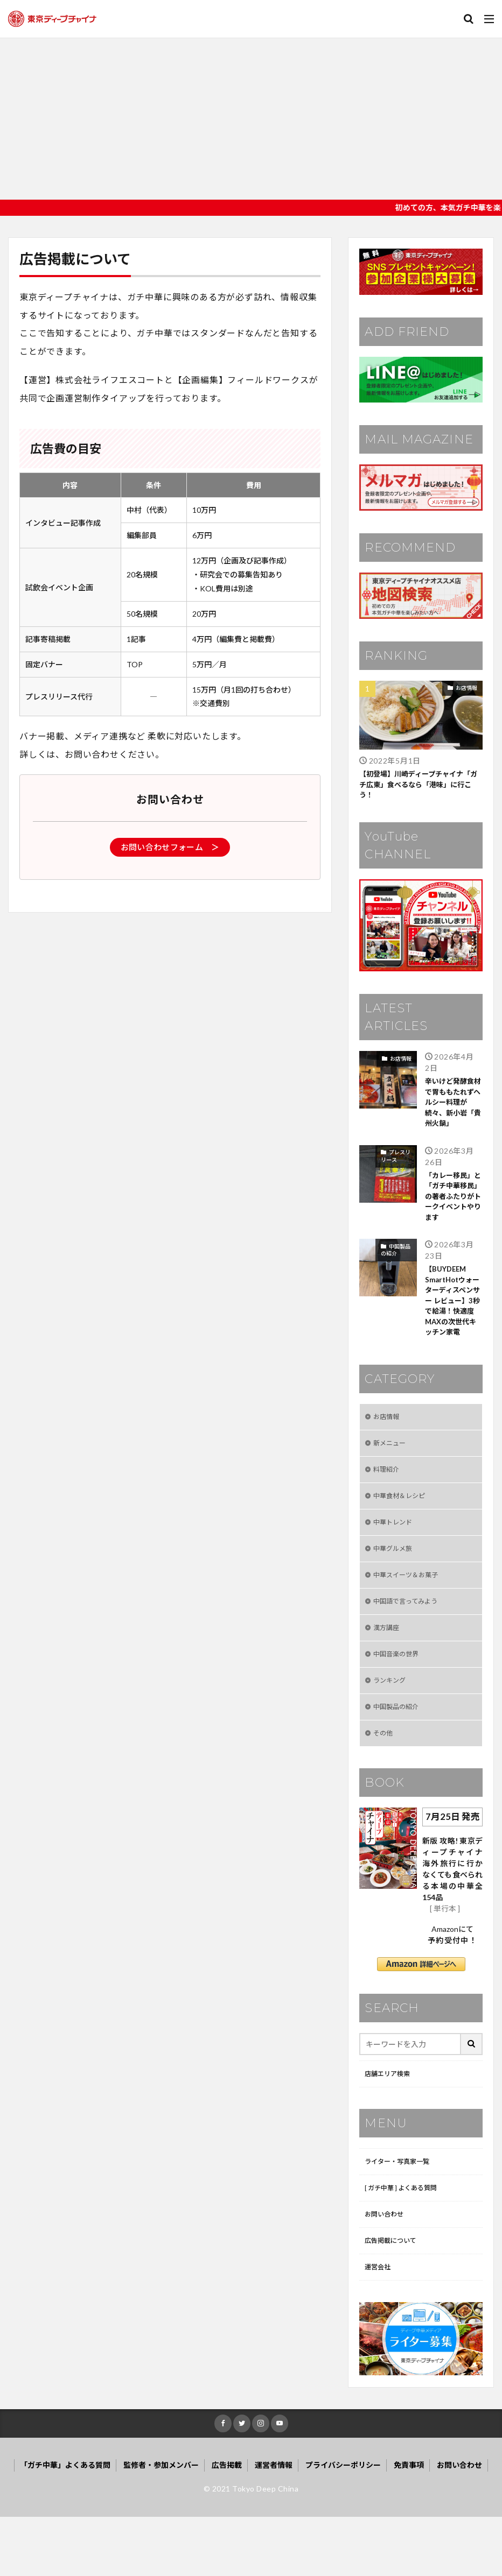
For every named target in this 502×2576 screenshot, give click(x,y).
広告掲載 (227, 2524)
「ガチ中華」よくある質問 (65, 2524)
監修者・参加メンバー (161, 2524)
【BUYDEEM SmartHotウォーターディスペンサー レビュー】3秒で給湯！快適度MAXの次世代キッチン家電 (453, 1320)
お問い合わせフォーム (170, 847)
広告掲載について (395, 2296)
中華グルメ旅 (396, 1585)
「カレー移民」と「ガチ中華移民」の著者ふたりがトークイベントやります (451, 1205)
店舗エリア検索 (391, 2123)
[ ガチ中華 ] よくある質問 (407, 2240)
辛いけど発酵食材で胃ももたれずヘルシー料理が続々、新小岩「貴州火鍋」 (451, 1107)
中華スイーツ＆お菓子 (411, 1613)
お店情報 (466, 687)
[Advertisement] (251, 119)
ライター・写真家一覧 (402, 2212)
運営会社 (380, 2324)
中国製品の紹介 (395, 1260)
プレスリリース (395, 1162)
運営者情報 (273, 2524)
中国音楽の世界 (399, 1697)
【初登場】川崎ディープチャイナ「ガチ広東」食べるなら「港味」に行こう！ (419, 786)
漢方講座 (388, 1669)
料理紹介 (388, 1501)
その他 (384, 1780)
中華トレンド (396, 1557)
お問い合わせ (387, 2268)
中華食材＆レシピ (403, 1529)
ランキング (392, 1725)
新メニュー (392, 1473)
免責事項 (409, 2524)
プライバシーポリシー (343, 2524)
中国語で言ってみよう (410, 1641)
